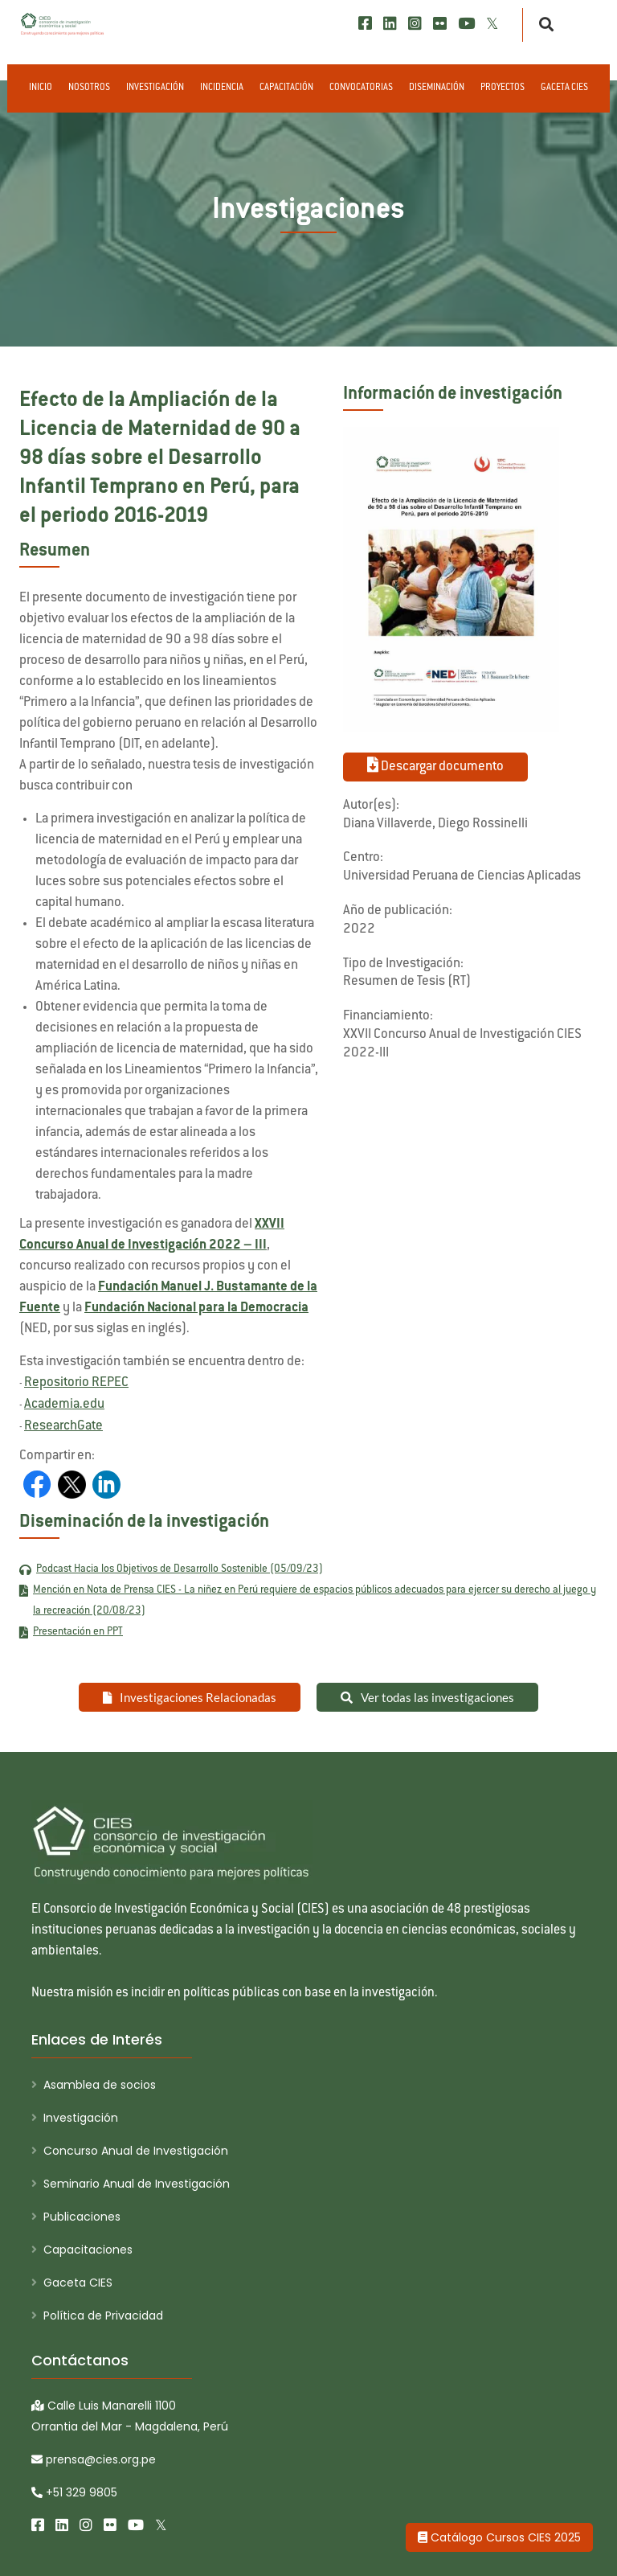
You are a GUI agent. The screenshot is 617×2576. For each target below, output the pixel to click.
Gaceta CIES (564, 88)
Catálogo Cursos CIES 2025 (499, 2537)
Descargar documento (435, 765)
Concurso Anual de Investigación (135, 2151)
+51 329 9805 (74, 2492)
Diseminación (436, 88)
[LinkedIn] (390, 24)
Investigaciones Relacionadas (189, 1697)
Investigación (155, 88)
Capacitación (286, 88)
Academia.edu (64, 1404)
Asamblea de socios (99, 2085)
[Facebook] (365, 24)
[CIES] (62, 24)
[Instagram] (415, 24)
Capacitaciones (88, 2250)
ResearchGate (63, 1426)
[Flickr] (440, 24)
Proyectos (502, 88)
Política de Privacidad (103, 2315)
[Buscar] (542, 25)
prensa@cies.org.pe (93, 2459)
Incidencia (221, 88)
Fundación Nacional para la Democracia (196, 1308)
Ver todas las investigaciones (427, 1697)
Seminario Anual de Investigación (136, 2184)
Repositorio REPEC (76, 1382)
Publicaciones (82, 2217)
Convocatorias (361, 88)
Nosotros (89, 88)
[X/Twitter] (492, 24)
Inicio (40, 88)
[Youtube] (466, 24)
